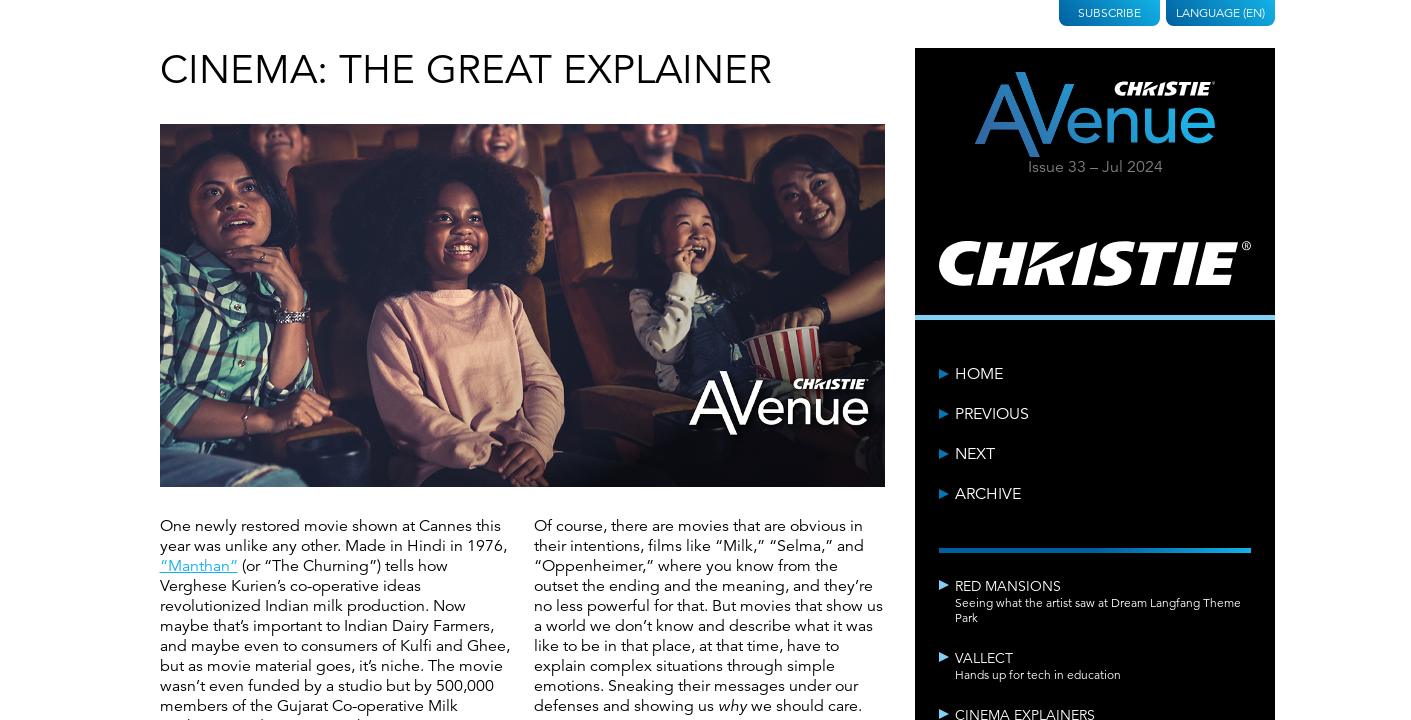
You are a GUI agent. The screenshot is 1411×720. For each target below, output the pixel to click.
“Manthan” (199, 566)
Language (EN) (1220, 12)
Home (979, 374)
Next (975, 454)
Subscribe (1109, 12)
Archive (988, 494)
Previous (992, 414)
